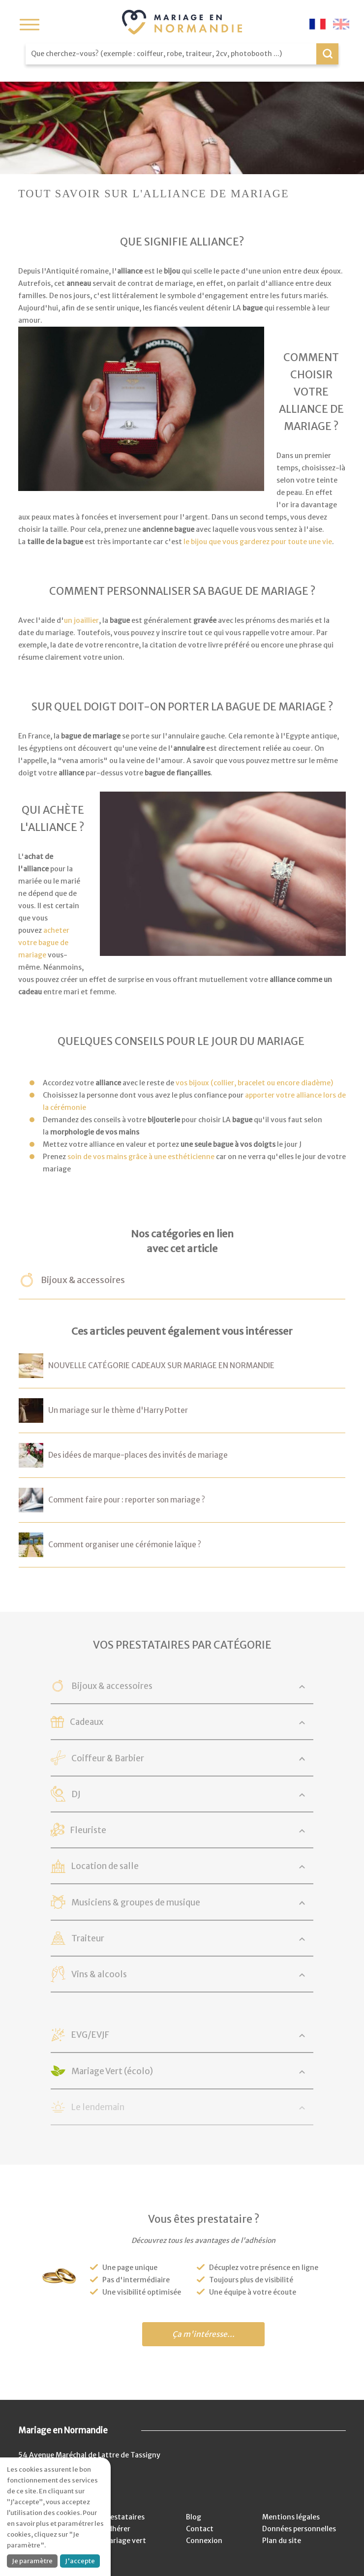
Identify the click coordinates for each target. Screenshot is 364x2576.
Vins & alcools (99, 1974)
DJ (76, 1794)
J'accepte (80, 2561)
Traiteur (88, 1938)
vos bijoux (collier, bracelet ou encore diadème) (255, 1082)
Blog (193, 2517)
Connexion (204, 2540)
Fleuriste (88, 1830)
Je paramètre (32, 2561)
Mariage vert (124, 2540)
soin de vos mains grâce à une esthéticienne (140, 1156)
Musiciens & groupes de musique (136, 1902)
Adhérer (116, 2528)
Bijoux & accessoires (83, 1280)
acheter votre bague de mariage (43, 942)
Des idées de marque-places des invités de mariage (138, 1455)
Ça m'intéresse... (203, 2334)
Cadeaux (86, 1722)
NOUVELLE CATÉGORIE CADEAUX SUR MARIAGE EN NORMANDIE (161, 1365)
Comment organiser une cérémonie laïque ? (124, 1544)
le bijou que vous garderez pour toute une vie (257, 541)
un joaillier (81, 620)
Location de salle (105, 1866)
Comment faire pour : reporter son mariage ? (126, 1499)
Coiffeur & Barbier (108, 1758)
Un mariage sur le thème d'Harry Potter (118, 1410)
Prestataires (124, 2517)
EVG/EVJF (91, 2034)
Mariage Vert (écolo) (112, 2071)
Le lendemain (98, 2107)
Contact (199, 2528)
